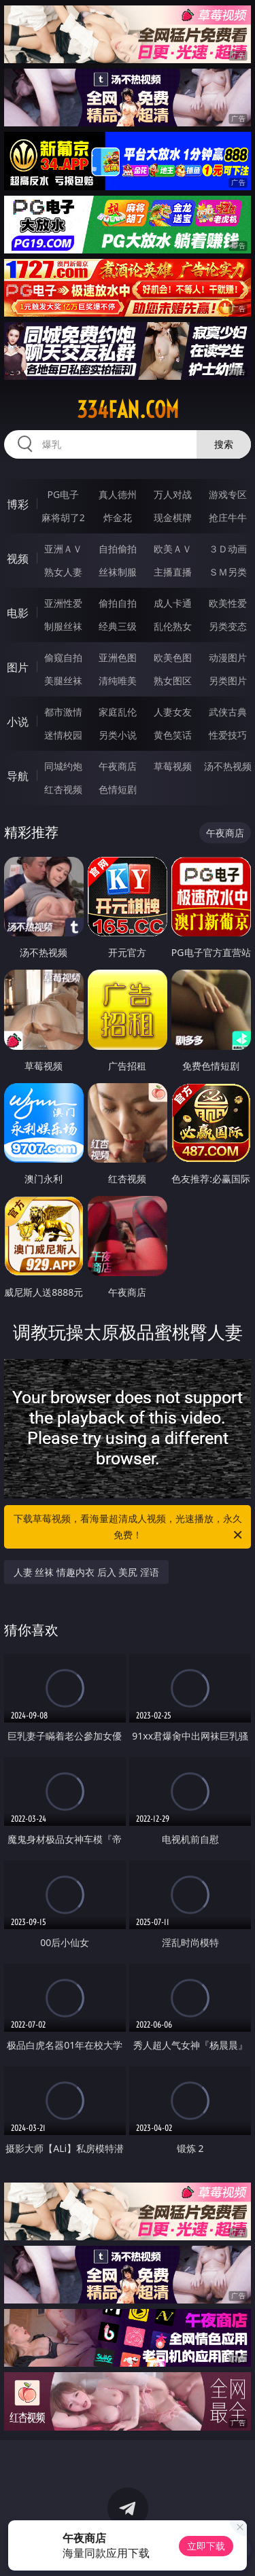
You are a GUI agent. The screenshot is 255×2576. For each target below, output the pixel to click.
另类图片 (228, 680)
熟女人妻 (63, 571)
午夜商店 (118, 766)
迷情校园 (63, 734)
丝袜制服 (118, 571)
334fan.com (128, 409)
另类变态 (228, 626)
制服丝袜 (63, 626)
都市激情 (63, 711)
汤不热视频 (228, 766)
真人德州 (118, 494)
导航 (18, 776)
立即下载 (206, 2545)
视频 (18, 558)
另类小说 (118, 734)
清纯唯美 (118, 680)
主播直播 (173, 571)
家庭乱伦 (118, 711)
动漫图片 (228, 657)
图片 (18, 667)
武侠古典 (228, 711)
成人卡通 (173, 603)
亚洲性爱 (63, 603)
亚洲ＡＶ (63, 548)
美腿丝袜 (63, 680)
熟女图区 (173, 680)
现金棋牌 (173, 517)
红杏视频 (63, 789)
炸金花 (117, 517)
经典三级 (118, 626)
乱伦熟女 (173, 626)
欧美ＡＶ (173, 548)
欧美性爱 (228, 603)
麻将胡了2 (63, 517)
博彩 (18, 504)
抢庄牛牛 (228, 517)
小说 (18, 721)
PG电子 (63, 494)
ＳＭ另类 (228, 571)
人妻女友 (173, 711)
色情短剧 (118, 789)
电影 (18, 612)
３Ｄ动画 (228, 548)
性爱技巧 (228, 734)
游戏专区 (228, 494)
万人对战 (173, 494)
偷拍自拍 (118, 603)
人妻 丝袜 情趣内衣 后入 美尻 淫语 (86, 1572)
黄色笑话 (173, 734)
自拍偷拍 (118, 548)
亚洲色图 (118, 657)
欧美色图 (173, 657)
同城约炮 (63, 766)
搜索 (223, 444)
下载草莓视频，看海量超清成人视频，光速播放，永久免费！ (129, 1527)
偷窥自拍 (63, 657)
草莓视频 (173, 766)
